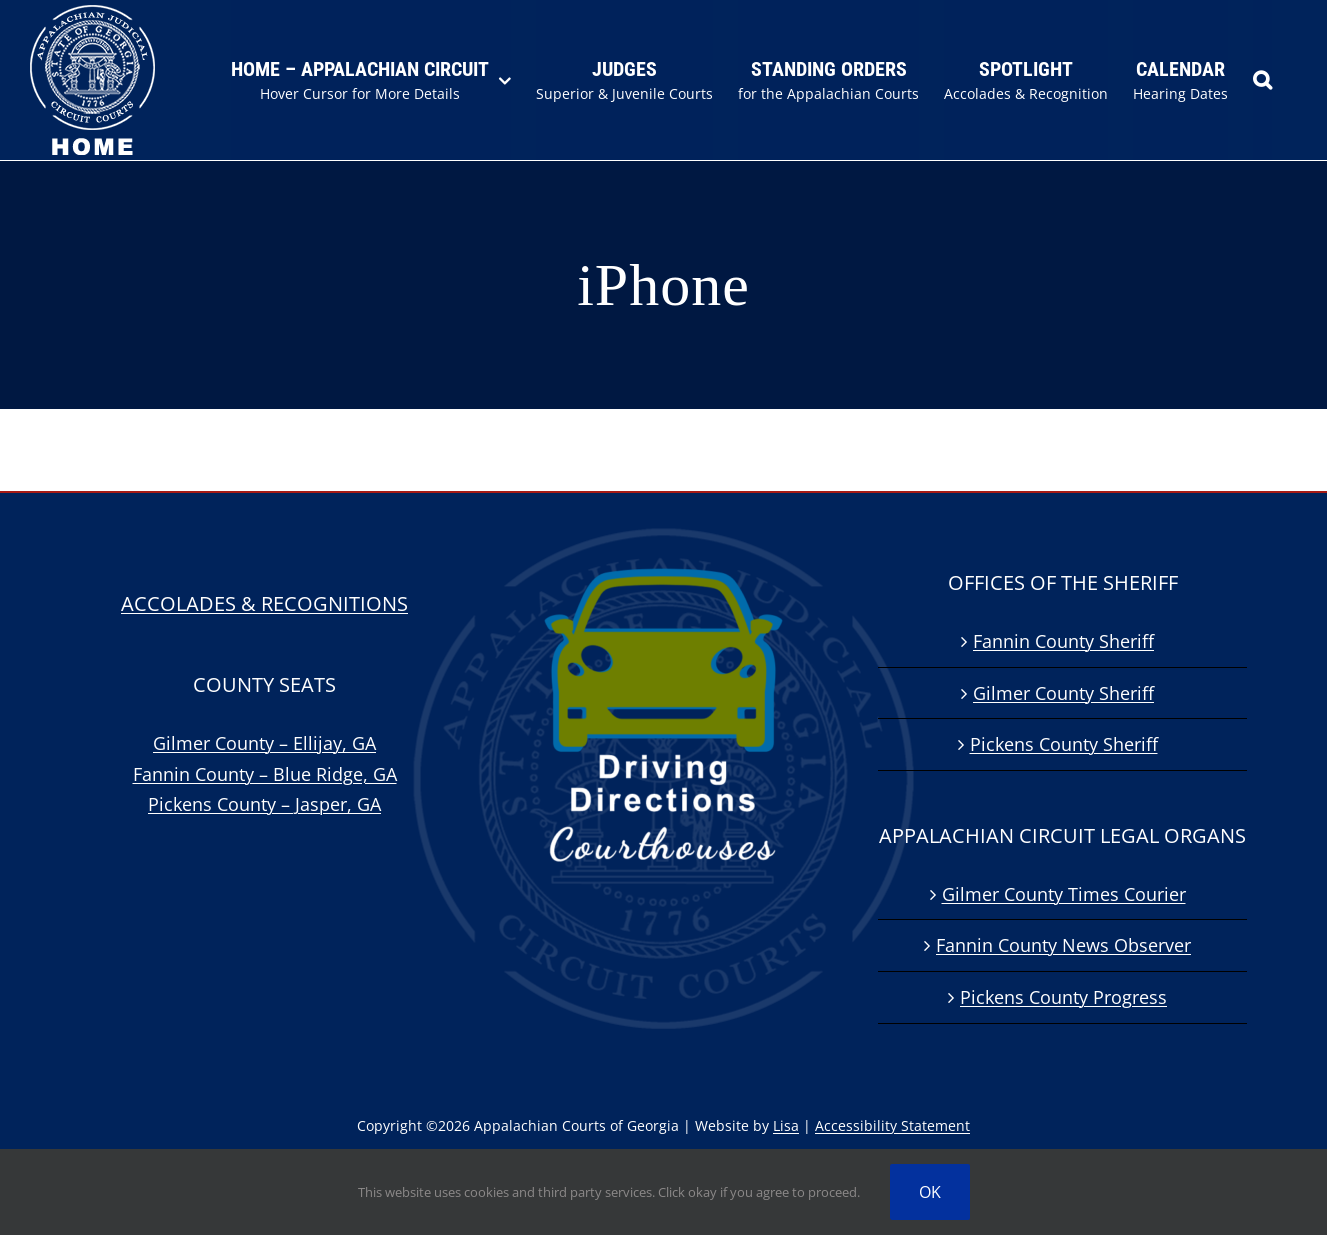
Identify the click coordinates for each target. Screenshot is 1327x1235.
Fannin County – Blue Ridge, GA (265, 774)
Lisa (786, 1125)
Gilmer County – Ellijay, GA (264, 743)
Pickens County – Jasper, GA (264, 804)
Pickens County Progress (1063, 997)
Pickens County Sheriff (1064, 744)
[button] (1262, 80)
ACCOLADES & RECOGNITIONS (264, 603)
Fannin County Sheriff (1063, 641)
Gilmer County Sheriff (1063, 693)
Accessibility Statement (892, 1125)
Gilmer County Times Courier (1064, 894)
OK (930, 1192)
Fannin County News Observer (1063, 945)
